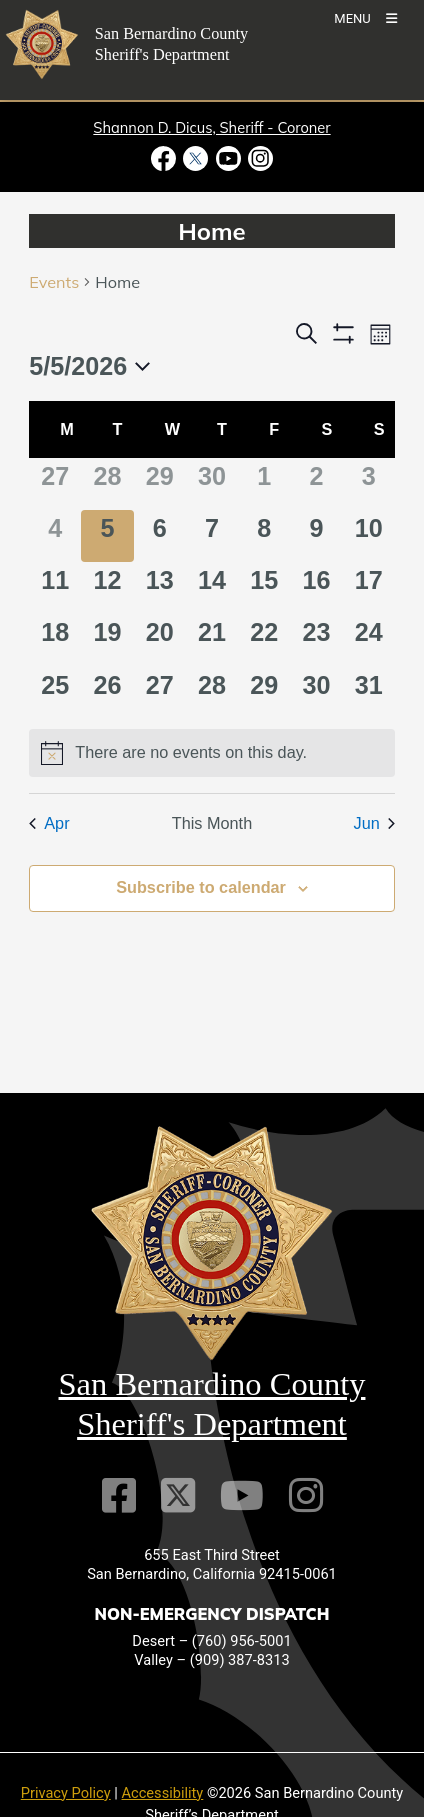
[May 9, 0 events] (316, 536)
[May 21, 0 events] (212, 640)
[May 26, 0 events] (107, 693)
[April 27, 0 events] (55, 484)
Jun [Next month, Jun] (374, 823)
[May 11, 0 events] (55, 588)
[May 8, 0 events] (264, 536)
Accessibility (163, 1793)
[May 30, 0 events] (316, 693)
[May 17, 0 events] (369, 588)
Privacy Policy (66, 1793)
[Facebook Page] (119, 1495)
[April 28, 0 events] (107, 484)
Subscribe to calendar (201, 887)
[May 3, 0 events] (369, 484)
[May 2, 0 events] (316, 484)
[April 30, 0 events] (212, 484)
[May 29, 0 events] (264, 693)
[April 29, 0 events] (160, 484)
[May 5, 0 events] (107, 536)
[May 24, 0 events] (369, 640)
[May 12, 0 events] (107, 588)
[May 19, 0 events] (107, 640)
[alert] (212, 753)
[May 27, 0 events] (160, 693)
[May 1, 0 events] (264, 484)
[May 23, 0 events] (316, 640)
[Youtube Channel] (242, 1495)
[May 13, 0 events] (160, 588)
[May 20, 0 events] (160, 640)
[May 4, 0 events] (55, 536)
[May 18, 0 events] (55, 640)
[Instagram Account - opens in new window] (258, 158)
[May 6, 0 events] (160, 536)
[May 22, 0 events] (264, 640)
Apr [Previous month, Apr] (49, 823)
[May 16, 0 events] (316, 588)
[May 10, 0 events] (369, 536)
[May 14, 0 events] (212, 588)
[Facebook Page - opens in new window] (165, 158)
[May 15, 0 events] (264, 588)
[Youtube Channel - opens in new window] (228, 158)
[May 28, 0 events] (212, 693)
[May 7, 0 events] (212, 536)
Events (54, 282)
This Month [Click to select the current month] (212, 823)
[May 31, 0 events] (369, 693)
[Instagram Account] (306, 1495)
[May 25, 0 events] (55, 693)
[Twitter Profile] (178, 1495)
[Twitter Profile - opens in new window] (196, 158)
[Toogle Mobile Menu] (365, 17)
